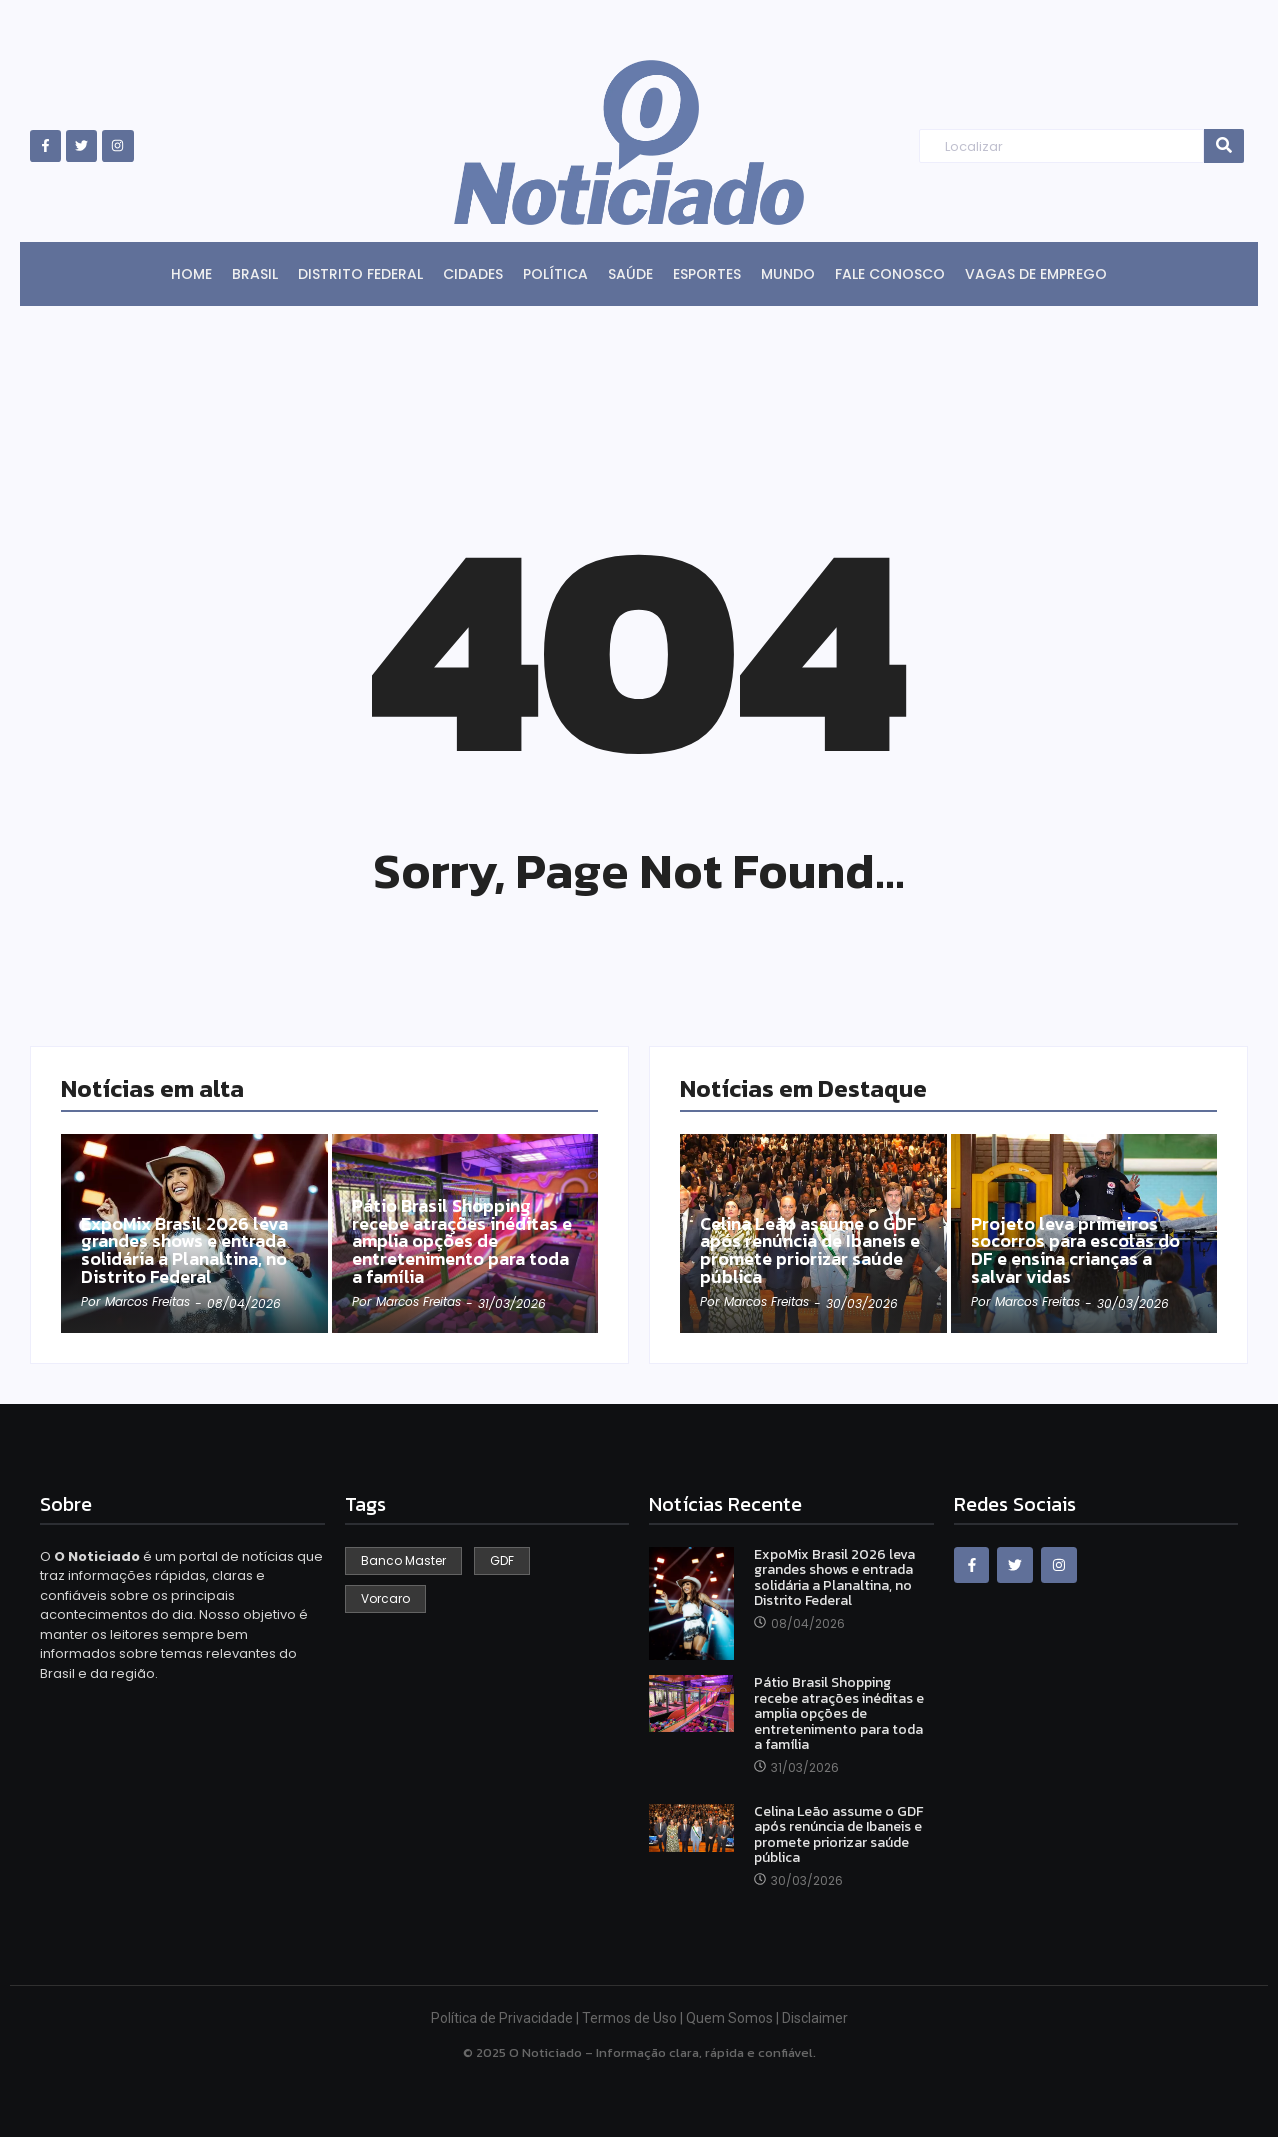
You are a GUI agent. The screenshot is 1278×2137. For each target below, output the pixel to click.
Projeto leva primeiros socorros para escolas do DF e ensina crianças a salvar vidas (1075, 1250)
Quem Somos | (734, 2018)
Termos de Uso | (634, 2018)
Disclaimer (815, 2018)
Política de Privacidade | (506, 2018)
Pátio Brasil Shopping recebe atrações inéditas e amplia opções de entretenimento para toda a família (463, 1241)
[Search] (1061, 146)
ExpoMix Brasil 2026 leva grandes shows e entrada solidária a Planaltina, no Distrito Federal (186, 1250)
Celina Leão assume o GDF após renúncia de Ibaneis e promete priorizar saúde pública (811, 1250)
